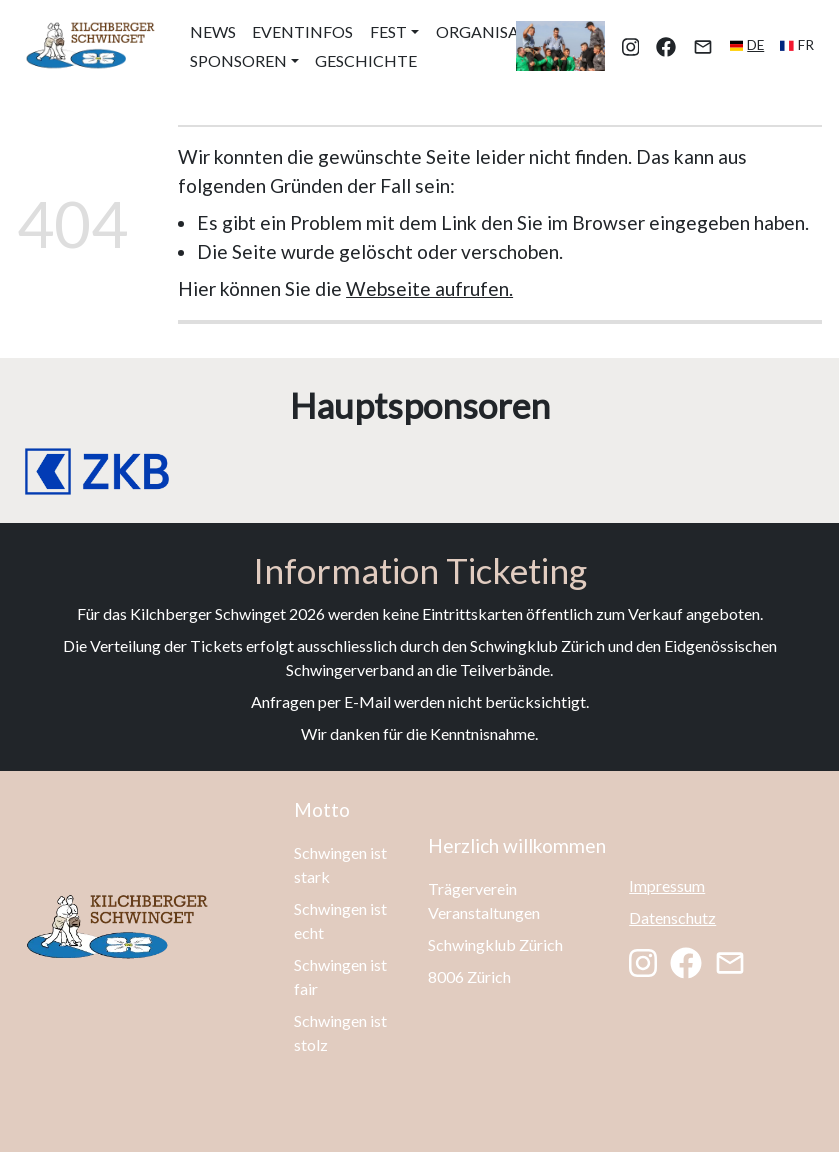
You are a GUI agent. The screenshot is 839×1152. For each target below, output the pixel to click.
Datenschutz (672, 917)
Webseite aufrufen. (429, 288)
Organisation (498, 31)
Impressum (667, 885)
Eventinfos (302, 31)
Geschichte (366, 60)
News (213, 31)
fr (806, 45)
